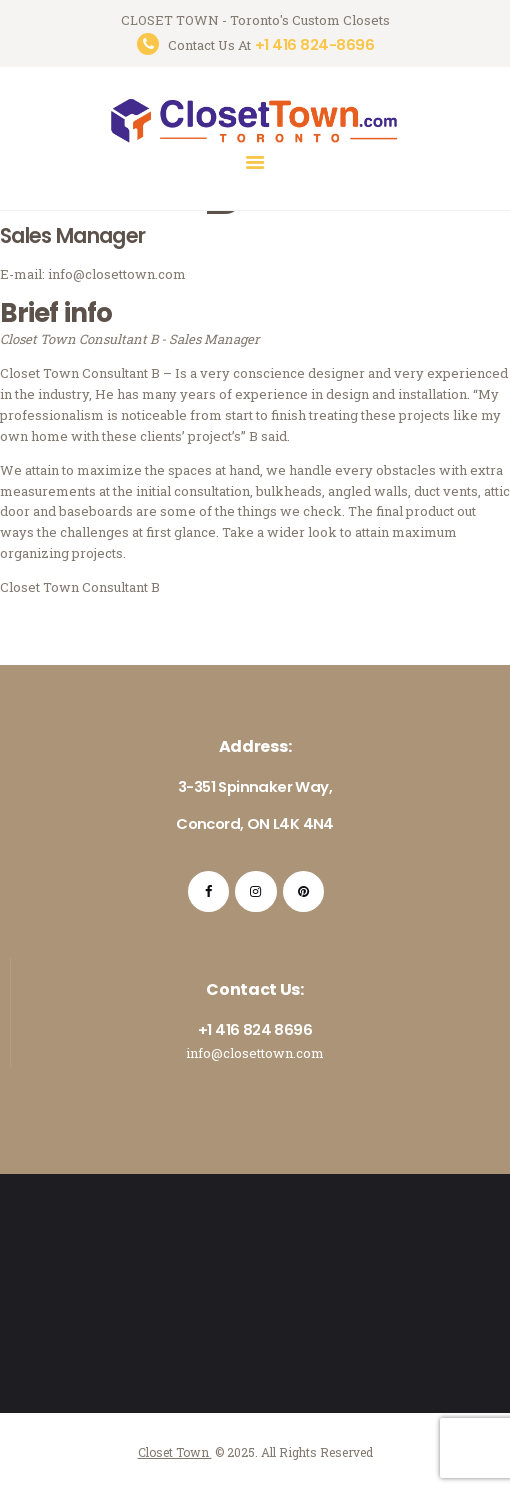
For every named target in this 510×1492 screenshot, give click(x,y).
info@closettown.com (255, 1053)
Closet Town (175, 1452)
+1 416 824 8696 (255, 1029)
